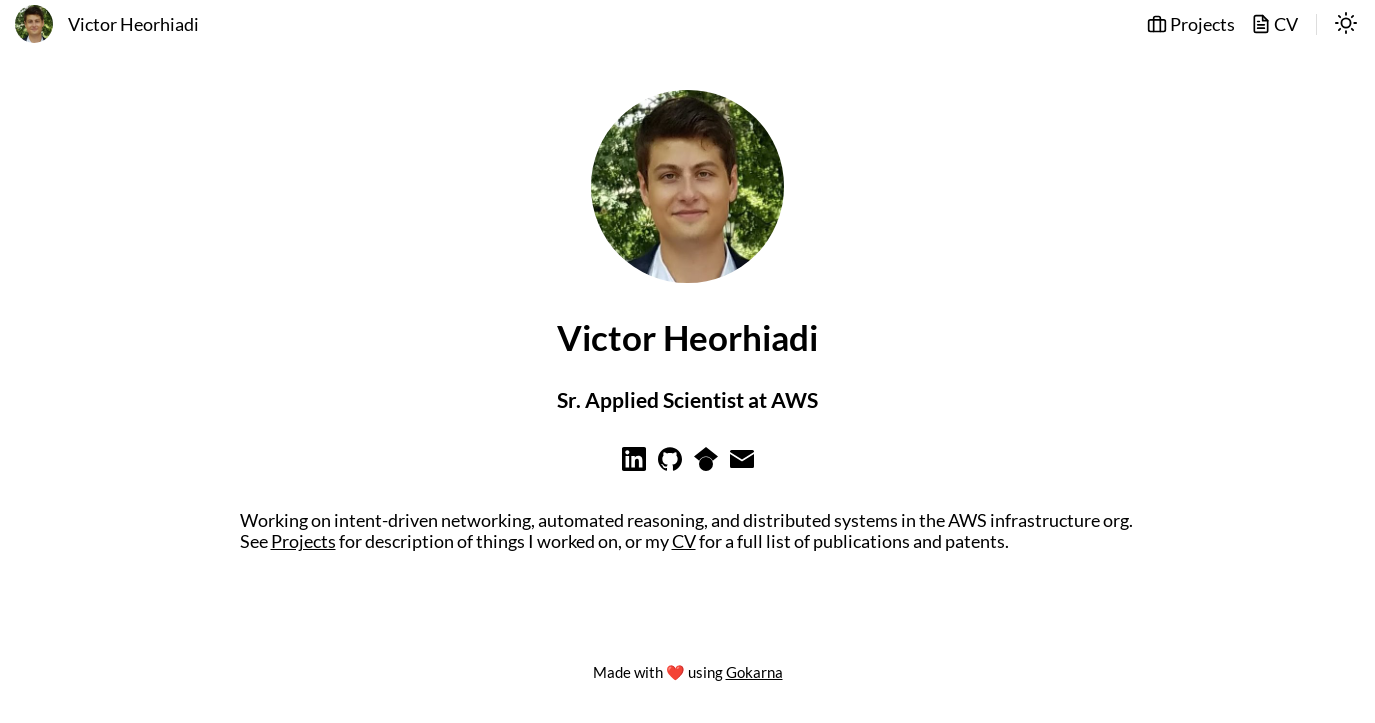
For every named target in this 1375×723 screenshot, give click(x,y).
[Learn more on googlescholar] (706, 464)
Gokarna (754, 672)
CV (1274, 24)
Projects (1191, 24)
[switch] (1346, 25)
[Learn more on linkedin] (634, 464)
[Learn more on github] (670, 464)
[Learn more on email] (742, 464)
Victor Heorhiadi (133, 24)
